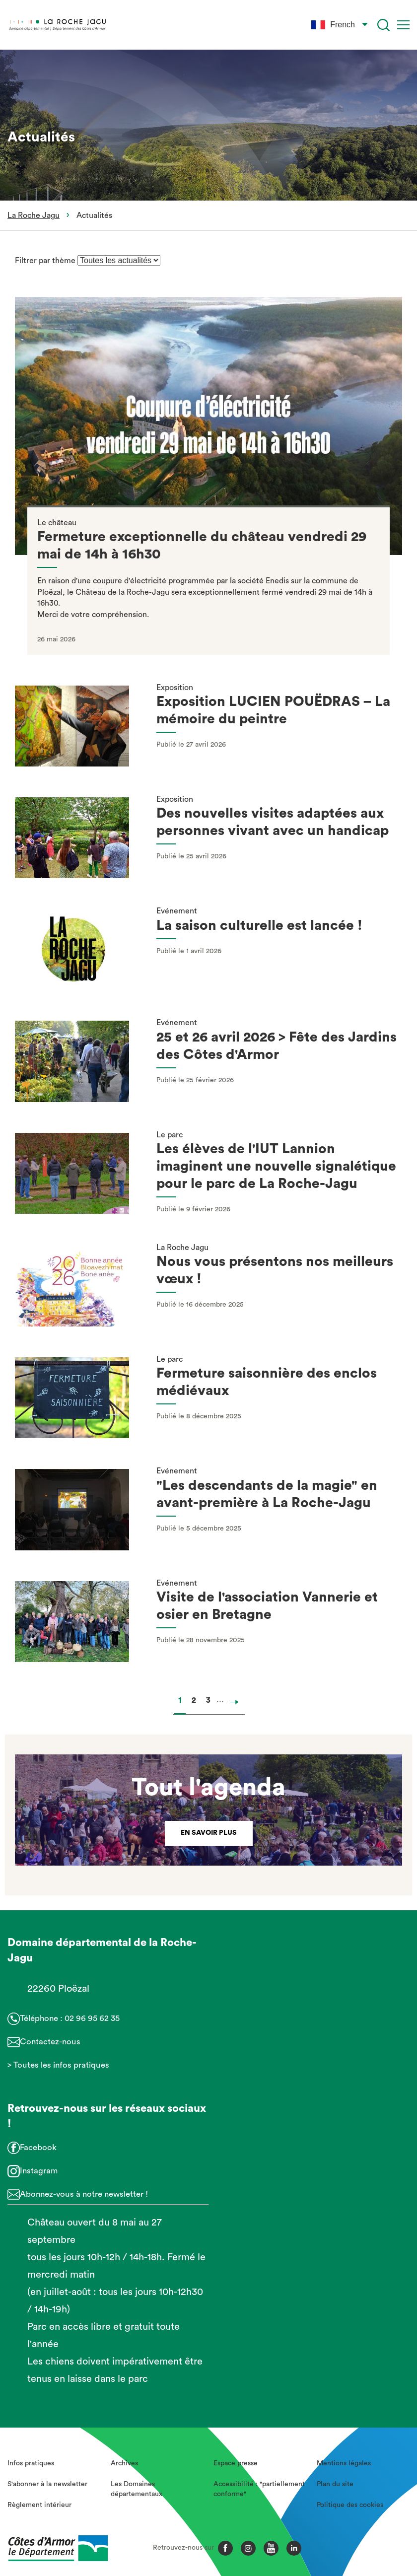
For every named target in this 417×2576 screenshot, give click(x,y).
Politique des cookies (350, 2505)
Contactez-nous (50, 2041)
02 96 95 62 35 (92, 2018)
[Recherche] (383, 25)
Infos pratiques (30, 2463)
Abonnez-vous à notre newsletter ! (84, 2194)
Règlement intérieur (39, 2505)
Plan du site (335, 2484)
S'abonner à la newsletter (47, 2484)
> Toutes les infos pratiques (58, 2065)
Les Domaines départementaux (136, 2489)
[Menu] (403, 24)
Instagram (39, 2170)
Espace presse (235, 2463)
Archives (124, 2463)
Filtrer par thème (46, 261)
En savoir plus (209, 1832)
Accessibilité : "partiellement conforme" (259, 2489)
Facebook (38, 2147)
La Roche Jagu (33, 215)
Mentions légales (344, 2463)
